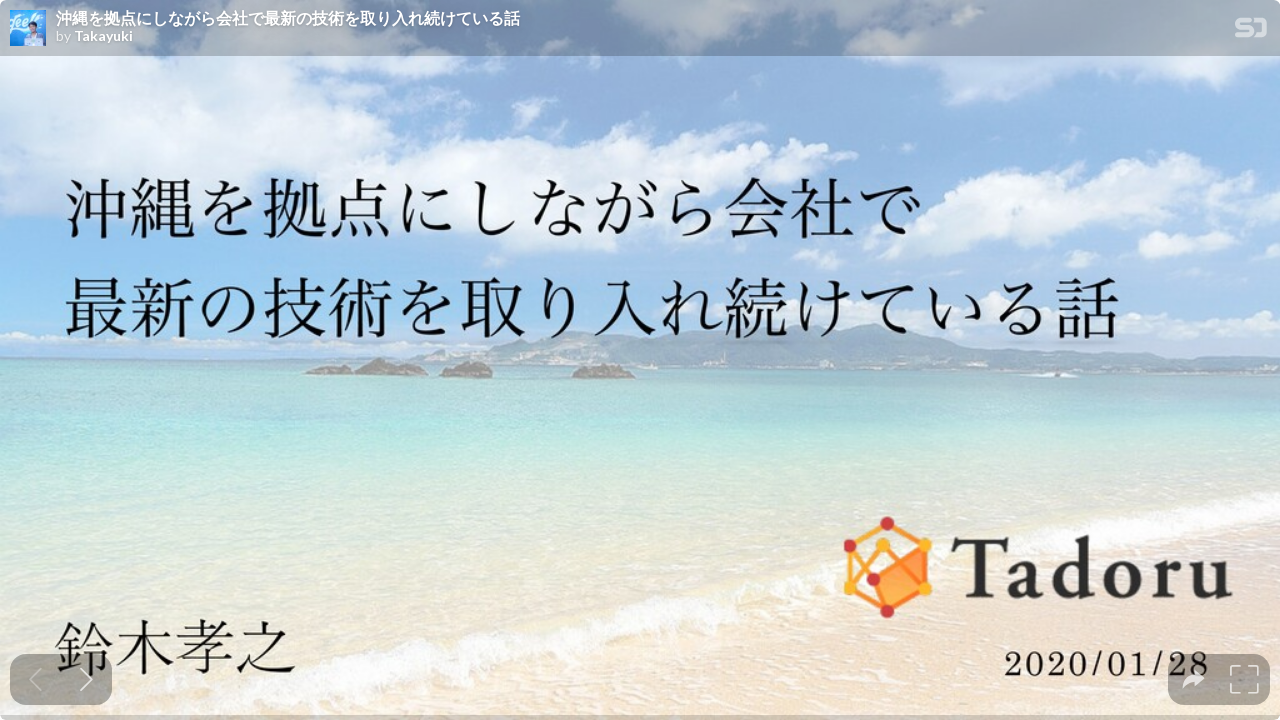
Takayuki (103, 36)
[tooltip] (1193, 679)
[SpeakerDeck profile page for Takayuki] (28, 29)
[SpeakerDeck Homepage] (1251, 31)
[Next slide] (86, 679)
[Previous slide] (35, 679)
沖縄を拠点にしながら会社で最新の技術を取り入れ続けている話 (288, 18)
